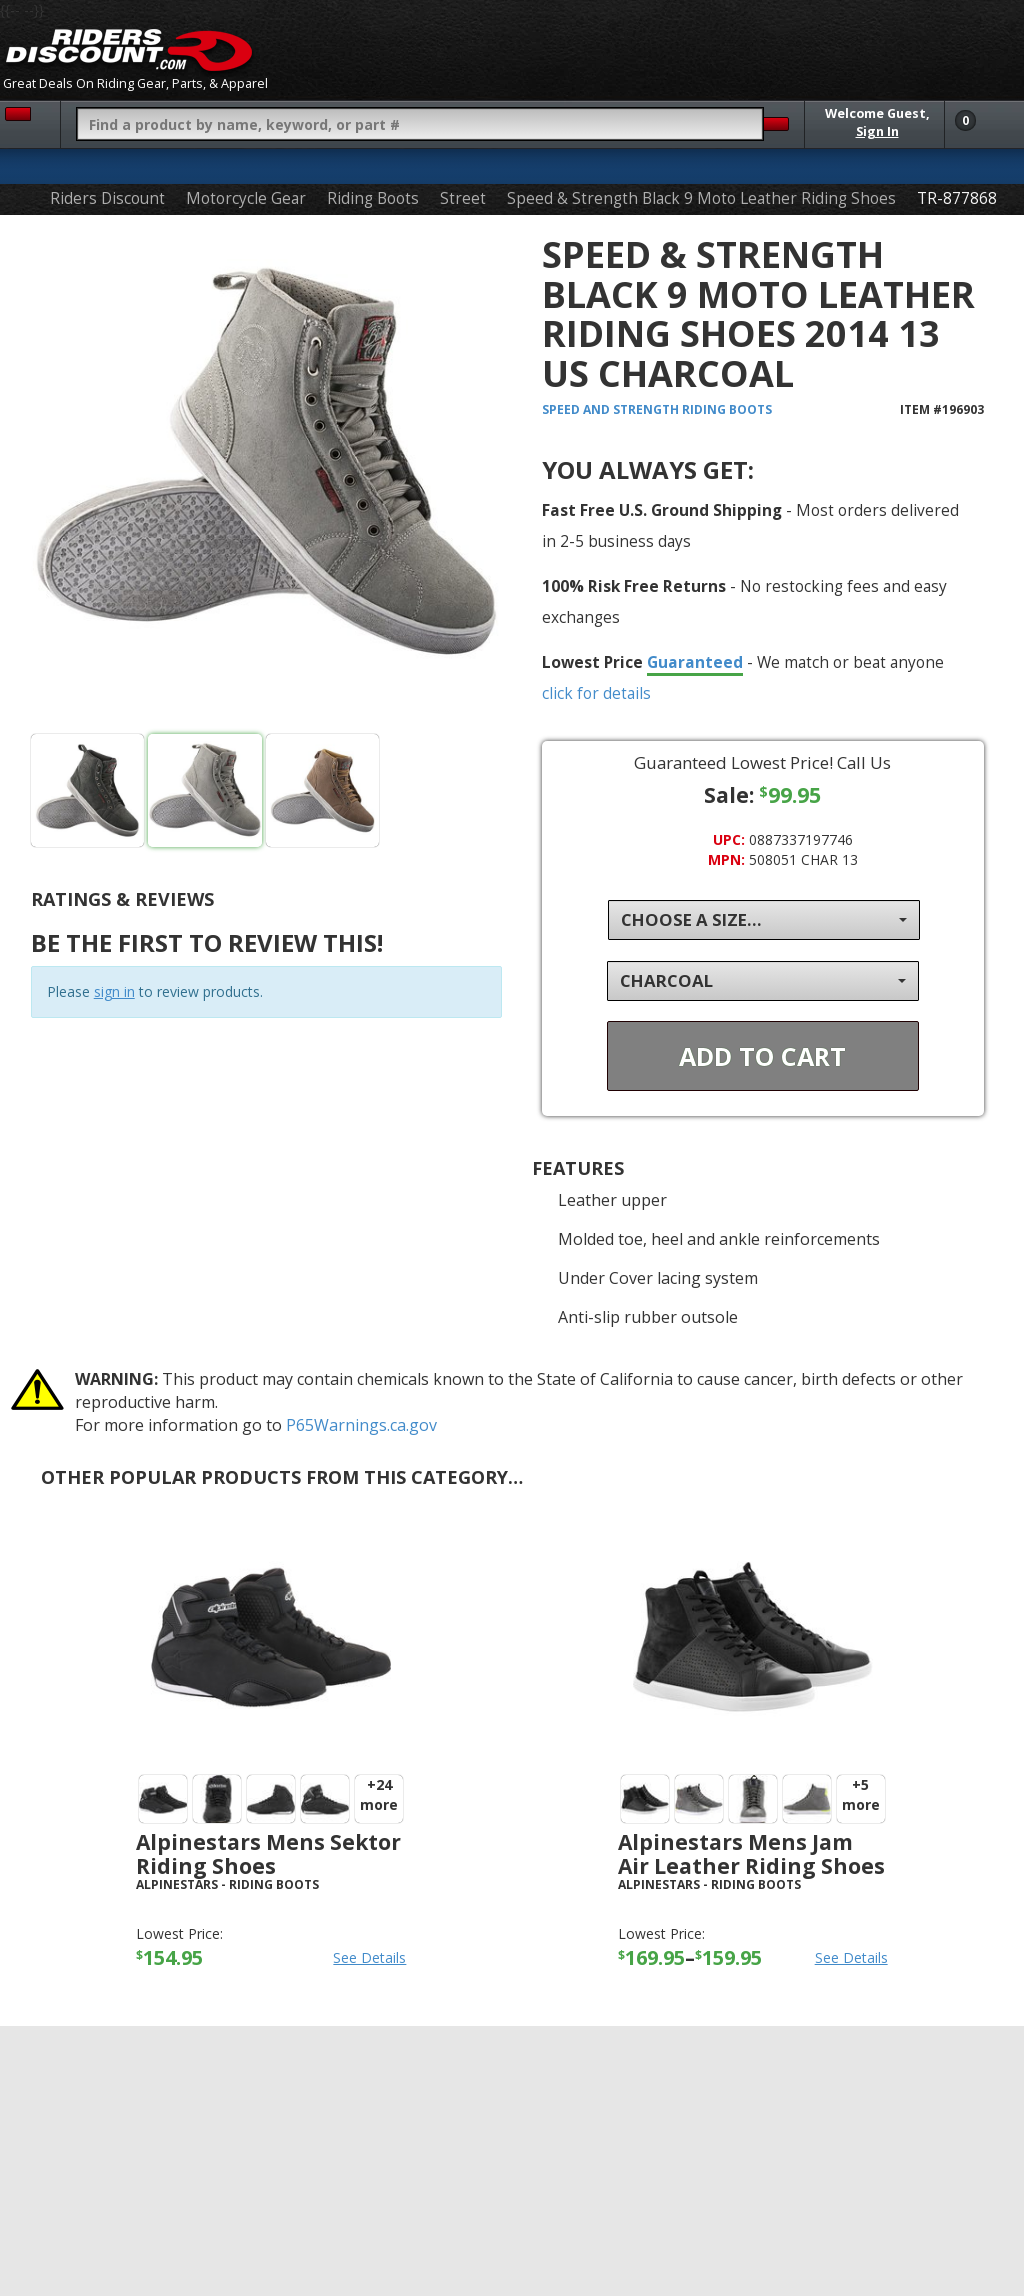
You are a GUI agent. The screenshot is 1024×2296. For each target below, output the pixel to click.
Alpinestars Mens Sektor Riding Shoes (268, 1853)
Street (463, 198)
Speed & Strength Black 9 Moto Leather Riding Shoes (701, 198)
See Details (369, 1957)
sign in (114, 991)
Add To (762, 1056)
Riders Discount (107, 198)
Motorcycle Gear (246, 198)
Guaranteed (695, 662)
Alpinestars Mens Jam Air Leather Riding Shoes (751, 1853)
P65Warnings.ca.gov (361, 1425)
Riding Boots (373, 198)
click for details (596, 693)
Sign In (877, 131)
